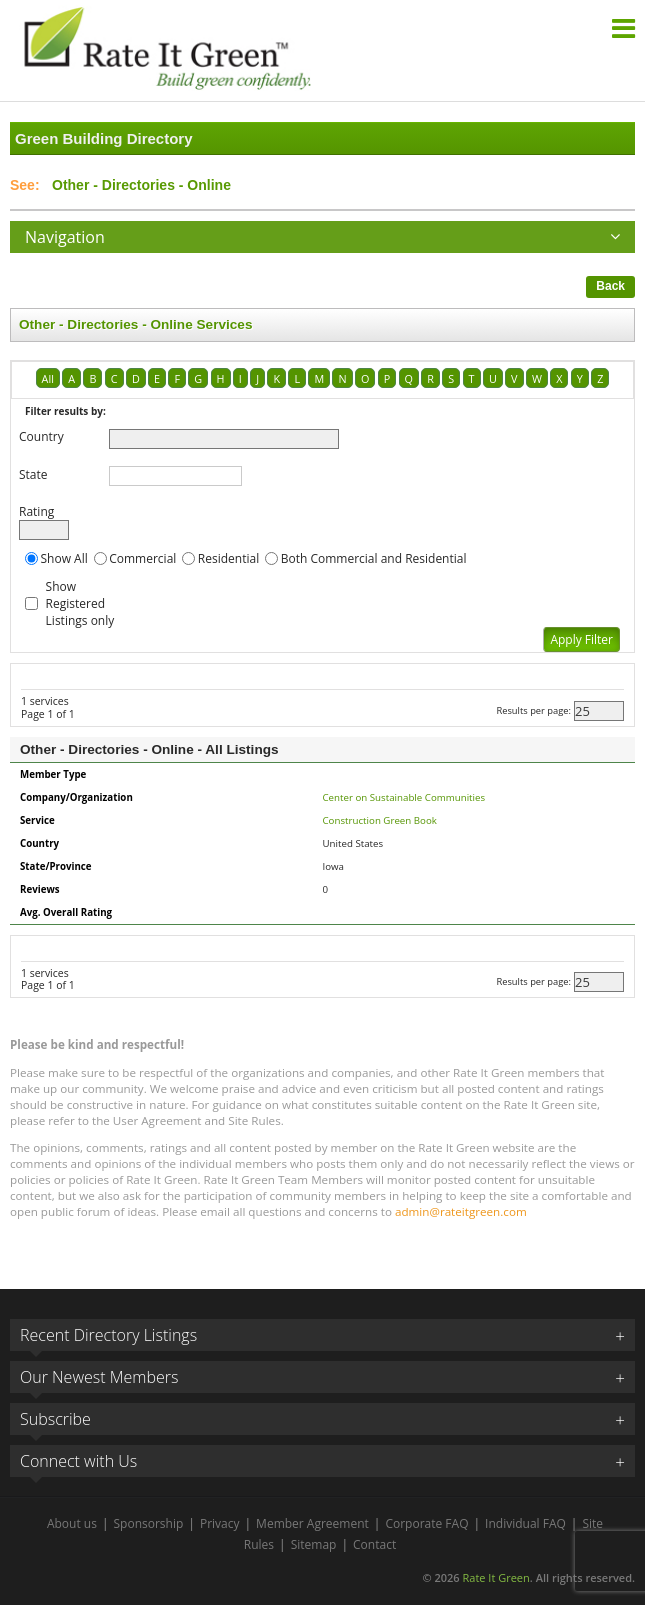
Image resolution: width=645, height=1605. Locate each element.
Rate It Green (495, 1577)
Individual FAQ (525, 1523)
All (48, 378)
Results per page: (533, 710)
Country (41, 436)
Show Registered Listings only (80, 603)
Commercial (142, 558)
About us (72, 1523)
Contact (374, 1544)
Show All (64, 558)
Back (610, 286)
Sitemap (314, 1544)
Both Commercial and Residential (374, 558)
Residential (228, 558)
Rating (36, 511)
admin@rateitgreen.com (461, 1211)
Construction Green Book (380, 820)
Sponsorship (149, 1523)
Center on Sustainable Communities (404, 797)
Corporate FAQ (426, 1523)
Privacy (220, 1523)
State (33, 474)
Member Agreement (312, 1523)
